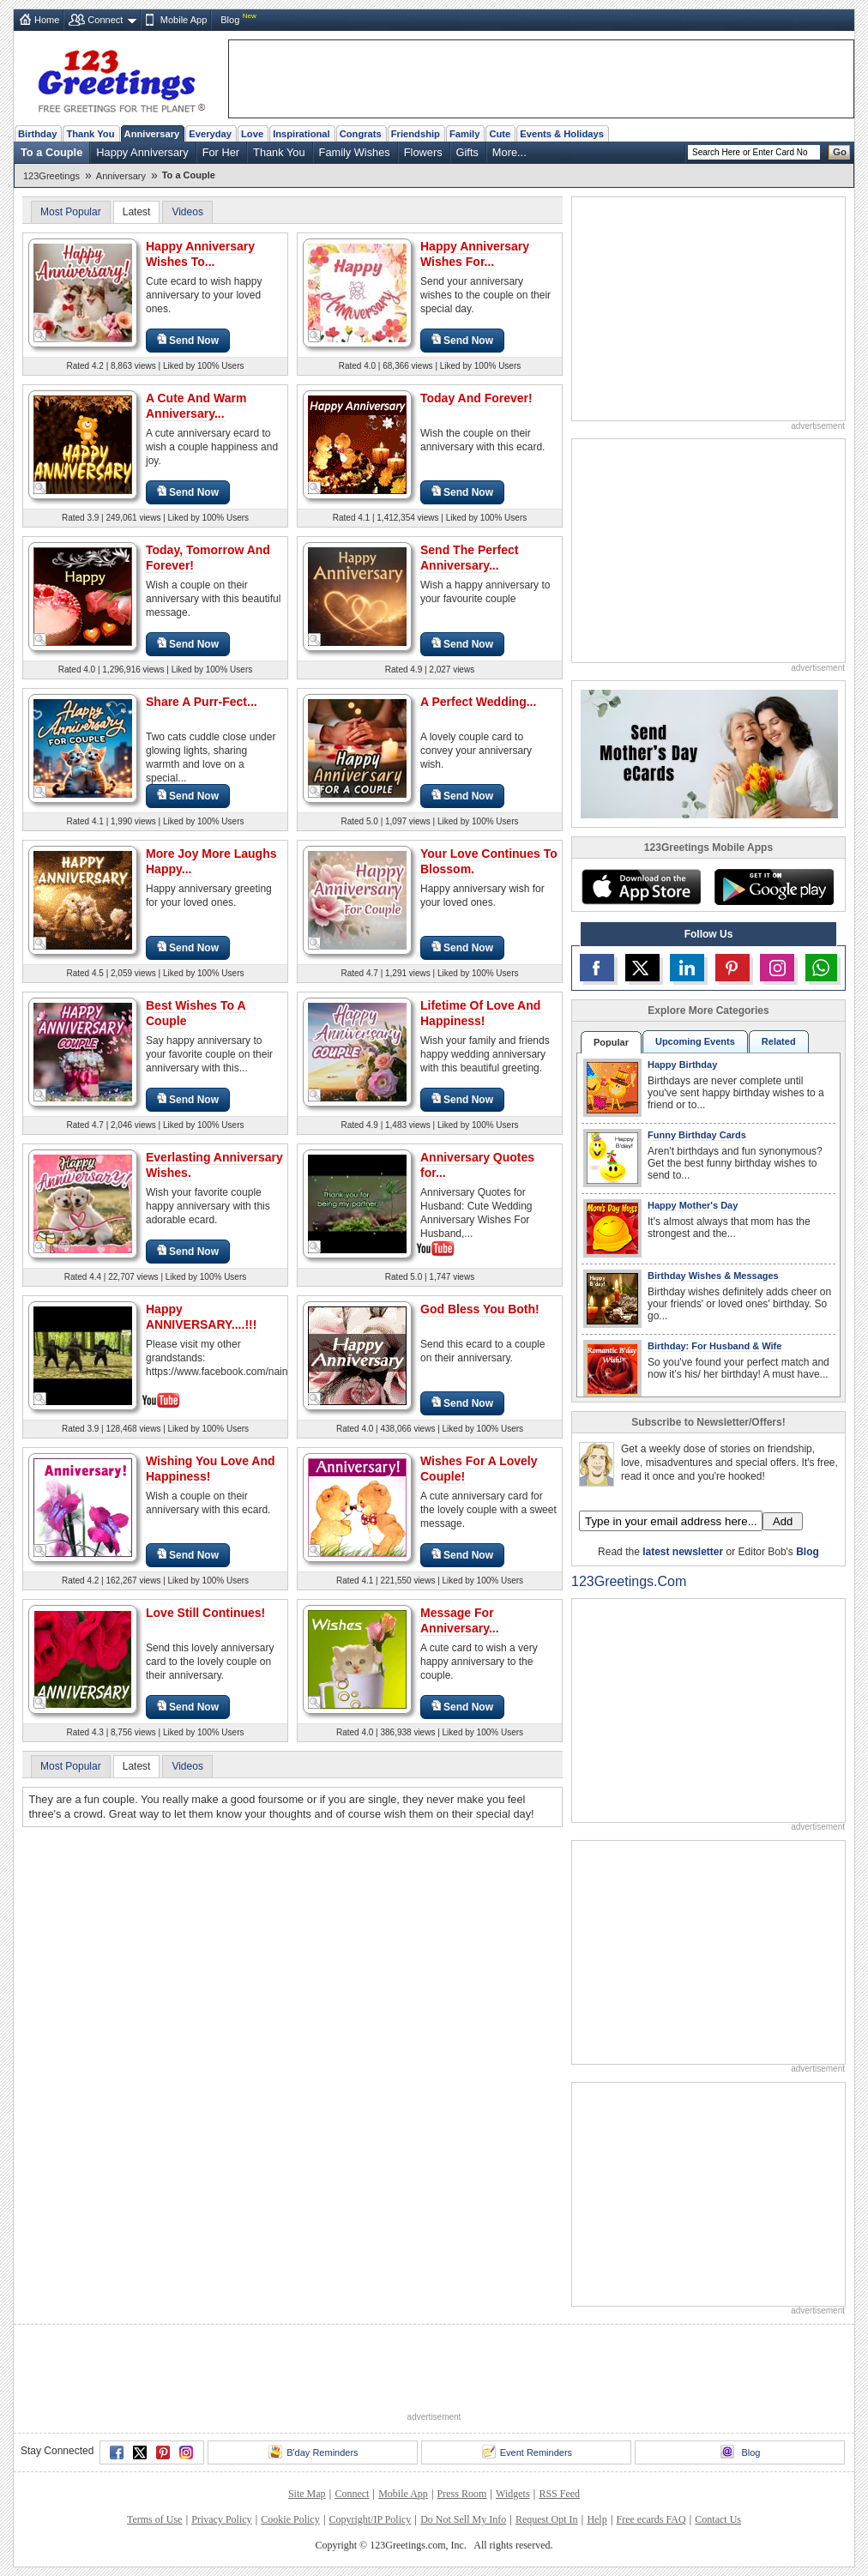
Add (783, 1521)
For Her (220, 152)
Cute (499, 134)
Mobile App (183, 20)
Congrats (361, 134)
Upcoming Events (695, 1041)
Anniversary (152, 134)
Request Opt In (546, 2519)
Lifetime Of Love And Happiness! (480, 1013)
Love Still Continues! (205, 1613)
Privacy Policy (221, 2519)
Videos (187, 212)
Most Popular (70, 212)
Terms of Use (154, 2519)
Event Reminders (527, 2451)
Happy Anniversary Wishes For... (474, 253)
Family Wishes (354, 152)
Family (464, 134)
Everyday (210, 134)
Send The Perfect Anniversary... (469, 557)
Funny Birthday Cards (697, 1135)
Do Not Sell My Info (463, 2519)
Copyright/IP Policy (370, 2519)
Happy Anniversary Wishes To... (200, 253)
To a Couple (51, 152)
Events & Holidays (562, 134)
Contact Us (718, 2519)
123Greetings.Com (628, 1581)
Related (779, 1041)
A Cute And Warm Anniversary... (196, 405)
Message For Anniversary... (459, 1620)
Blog (229, 20)
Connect (105, 20)
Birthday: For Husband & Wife (714, 1346)
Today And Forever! (476, 398)
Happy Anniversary (142, 152)
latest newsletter (682, 1552)
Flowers (423, 152)
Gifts (467, 152)
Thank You (90, 134)
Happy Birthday (682, 1064)
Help (596, 2519)
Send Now (188, 340)
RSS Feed (559, 2494)
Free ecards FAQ (650, 2519)
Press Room (462, 2494)
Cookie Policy (290, 2519)
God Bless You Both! (479, 1309)
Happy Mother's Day (693, 1205)
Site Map (307, 2494)
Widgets (513, 2494)
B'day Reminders (313, 2451)
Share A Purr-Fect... (201, 702)
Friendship (415, 134)
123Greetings (51, 176)
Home (46, 20)
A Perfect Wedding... (478, 702)
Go (840, 152)
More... (509, 152)
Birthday (37, 134)
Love (252, 134)
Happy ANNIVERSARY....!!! (201, 1316)
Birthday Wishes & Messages (713, 1275)
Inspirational (301, 134)
